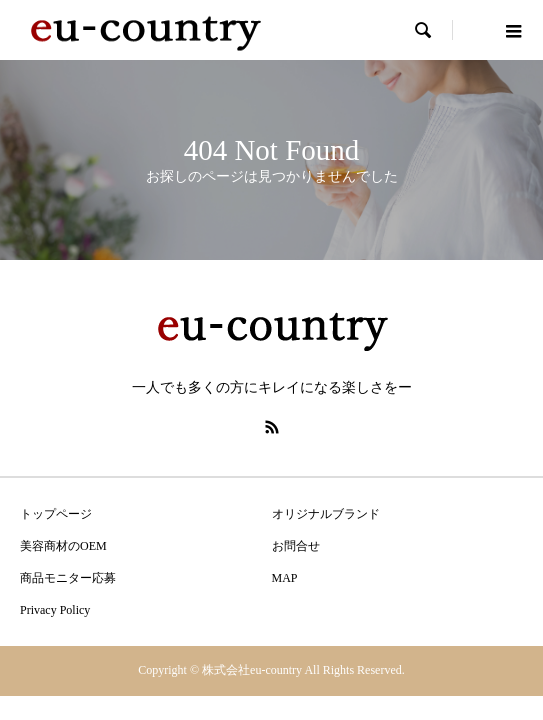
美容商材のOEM (63, 546)
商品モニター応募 (68, 578)
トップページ (56, 514)
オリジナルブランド (326, 514)
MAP (285, 578)
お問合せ (296, 546)
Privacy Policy (55, 610)
